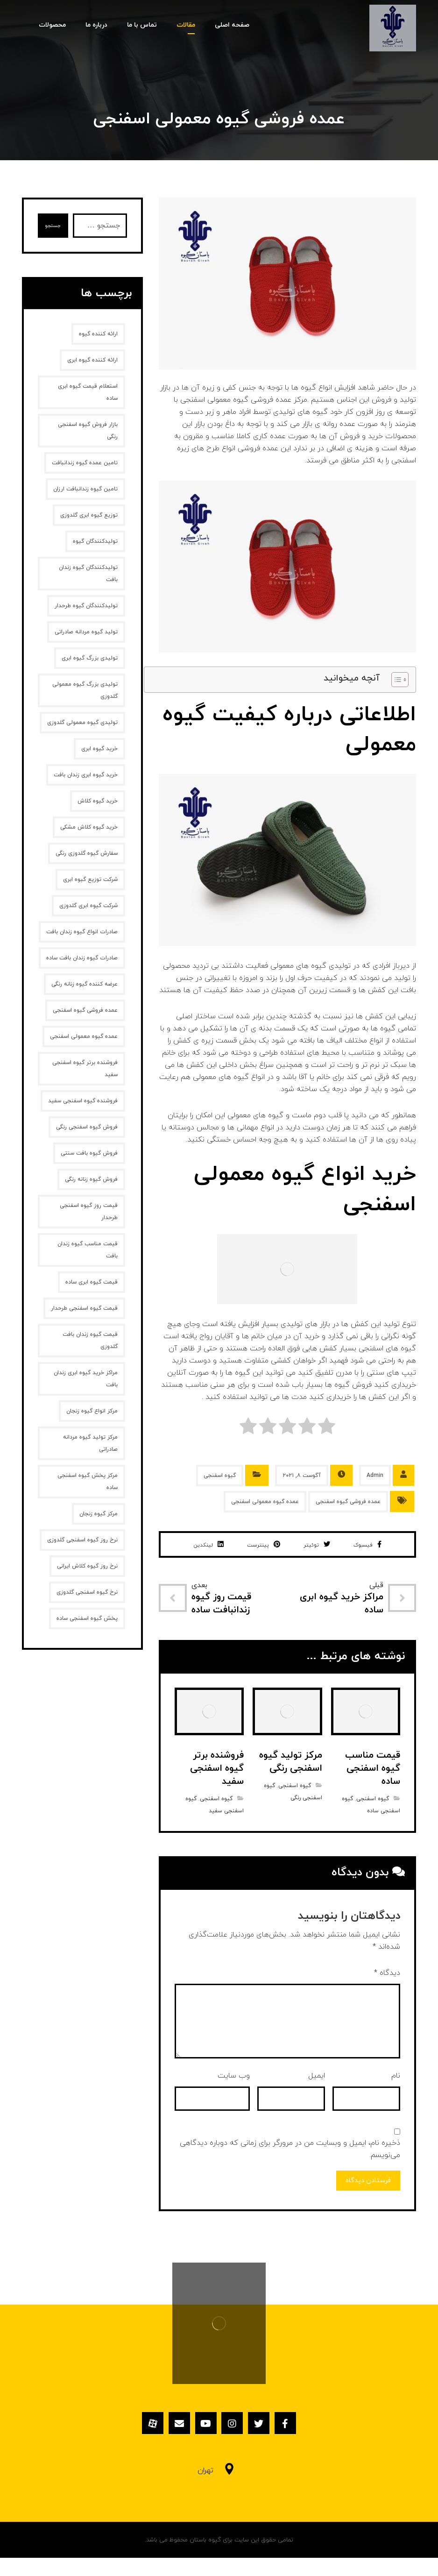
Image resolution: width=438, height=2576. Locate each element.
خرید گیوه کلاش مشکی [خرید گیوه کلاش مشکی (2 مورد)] (89, 827)
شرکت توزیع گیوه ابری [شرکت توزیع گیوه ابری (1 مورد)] (90, 879)
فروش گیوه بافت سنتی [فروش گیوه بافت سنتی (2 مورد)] (89, 1153)
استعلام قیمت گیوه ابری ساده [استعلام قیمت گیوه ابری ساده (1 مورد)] (88, 392)
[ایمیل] (170, 2444)
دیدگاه (387, 1992)
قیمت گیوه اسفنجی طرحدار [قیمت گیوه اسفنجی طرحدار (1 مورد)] (84, 1308)
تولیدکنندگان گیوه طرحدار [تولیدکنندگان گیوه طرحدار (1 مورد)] (86, 606)
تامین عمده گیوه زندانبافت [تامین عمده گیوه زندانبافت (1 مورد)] (85, 463)
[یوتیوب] (202, 2444)
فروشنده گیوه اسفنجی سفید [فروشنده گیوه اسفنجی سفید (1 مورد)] (83, 1101)
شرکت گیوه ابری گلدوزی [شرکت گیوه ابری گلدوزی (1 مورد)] (88, 905)
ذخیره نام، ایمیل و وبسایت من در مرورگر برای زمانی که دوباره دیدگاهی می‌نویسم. (290, 2168)
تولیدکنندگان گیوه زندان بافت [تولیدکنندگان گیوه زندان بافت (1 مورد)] (88, 573)
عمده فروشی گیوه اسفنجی (348, 1501)
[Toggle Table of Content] (395, 680)
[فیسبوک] (300, 2444)
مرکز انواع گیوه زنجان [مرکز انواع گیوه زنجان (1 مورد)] (92, 1411)
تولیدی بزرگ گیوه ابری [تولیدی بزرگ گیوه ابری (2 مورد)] (90, 658)
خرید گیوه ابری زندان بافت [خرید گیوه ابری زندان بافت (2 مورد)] (86, 775)
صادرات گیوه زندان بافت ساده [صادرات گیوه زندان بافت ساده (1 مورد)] (82, 958)
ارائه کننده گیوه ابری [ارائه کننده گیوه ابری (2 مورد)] (92, 360)
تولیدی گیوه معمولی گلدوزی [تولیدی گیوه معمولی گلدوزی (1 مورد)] (82, 722)
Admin (375, 1475)
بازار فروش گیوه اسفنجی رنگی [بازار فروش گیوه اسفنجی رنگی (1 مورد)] (88, 430)
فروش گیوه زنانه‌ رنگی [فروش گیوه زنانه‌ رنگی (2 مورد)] (91, 1179)
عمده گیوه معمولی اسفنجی (265, 1501)
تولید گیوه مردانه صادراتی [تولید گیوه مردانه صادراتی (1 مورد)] (86, 632)
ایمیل (316, 2095)
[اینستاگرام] (235, 2444)
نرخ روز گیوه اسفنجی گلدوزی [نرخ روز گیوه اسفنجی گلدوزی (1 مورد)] (82, 1540)
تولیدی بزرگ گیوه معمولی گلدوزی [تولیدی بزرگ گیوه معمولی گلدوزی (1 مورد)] (85, 690)
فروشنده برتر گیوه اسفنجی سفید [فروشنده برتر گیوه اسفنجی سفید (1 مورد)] (85, 1069)
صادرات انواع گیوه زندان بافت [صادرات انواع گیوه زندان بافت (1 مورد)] (82, 932)
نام (395, 2095)
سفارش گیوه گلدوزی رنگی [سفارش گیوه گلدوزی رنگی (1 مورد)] (87, 853)
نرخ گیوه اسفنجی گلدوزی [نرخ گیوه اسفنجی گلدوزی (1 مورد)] (87, 1592)
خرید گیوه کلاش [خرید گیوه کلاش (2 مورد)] (98, 801)
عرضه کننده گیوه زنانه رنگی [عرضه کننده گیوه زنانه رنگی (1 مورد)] (84, 984)
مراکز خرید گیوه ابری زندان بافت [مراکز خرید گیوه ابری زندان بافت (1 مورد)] (86, 1379)
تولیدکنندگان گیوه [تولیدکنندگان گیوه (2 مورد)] (95, 541)
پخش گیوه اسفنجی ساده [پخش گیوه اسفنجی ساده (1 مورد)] (87, 1618)
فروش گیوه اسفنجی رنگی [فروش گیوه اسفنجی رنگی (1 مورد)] (87, 1127)
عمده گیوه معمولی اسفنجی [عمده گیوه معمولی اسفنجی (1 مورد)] (84, 1036)
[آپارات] (137, 2444)
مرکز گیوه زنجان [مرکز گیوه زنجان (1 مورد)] (98, 1514)
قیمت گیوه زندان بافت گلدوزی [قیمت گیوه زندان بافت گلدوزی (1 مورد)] (90, 1340)
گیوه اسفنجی (220, 1475)
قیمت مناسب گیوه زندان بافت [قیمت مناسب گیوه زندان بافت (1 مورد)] (87, 1250)
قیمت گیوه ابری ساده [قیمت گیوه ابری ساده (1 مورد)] (91, 1282)
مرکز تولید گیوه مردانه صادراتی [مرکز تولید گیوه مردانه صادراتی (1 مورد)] (90, 1443)
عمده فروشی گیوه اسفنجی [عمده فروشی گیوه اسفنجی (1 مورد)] (85, 1010)
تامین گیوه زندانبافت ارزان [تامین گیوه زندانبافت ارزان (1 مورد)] (85, 489)
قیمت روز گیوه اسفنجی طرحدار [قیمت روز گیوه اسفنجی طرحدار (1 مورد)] (89, 1211)
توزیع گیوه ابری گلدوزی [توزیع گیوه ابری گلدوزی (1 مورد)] (89, 515)
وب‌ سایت (234, 2095)
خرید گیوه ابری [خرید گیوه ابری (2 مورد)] (99, 748)
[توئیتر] (268, 2444)
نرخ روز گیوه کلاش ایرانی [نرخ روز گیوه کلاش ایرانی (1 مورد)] (87, 1566)
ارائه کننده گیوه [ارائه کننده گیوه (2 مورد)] (98, 334)
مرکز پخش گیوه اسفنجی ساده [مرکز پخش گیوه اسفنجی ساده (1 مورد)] (87, 1481)
